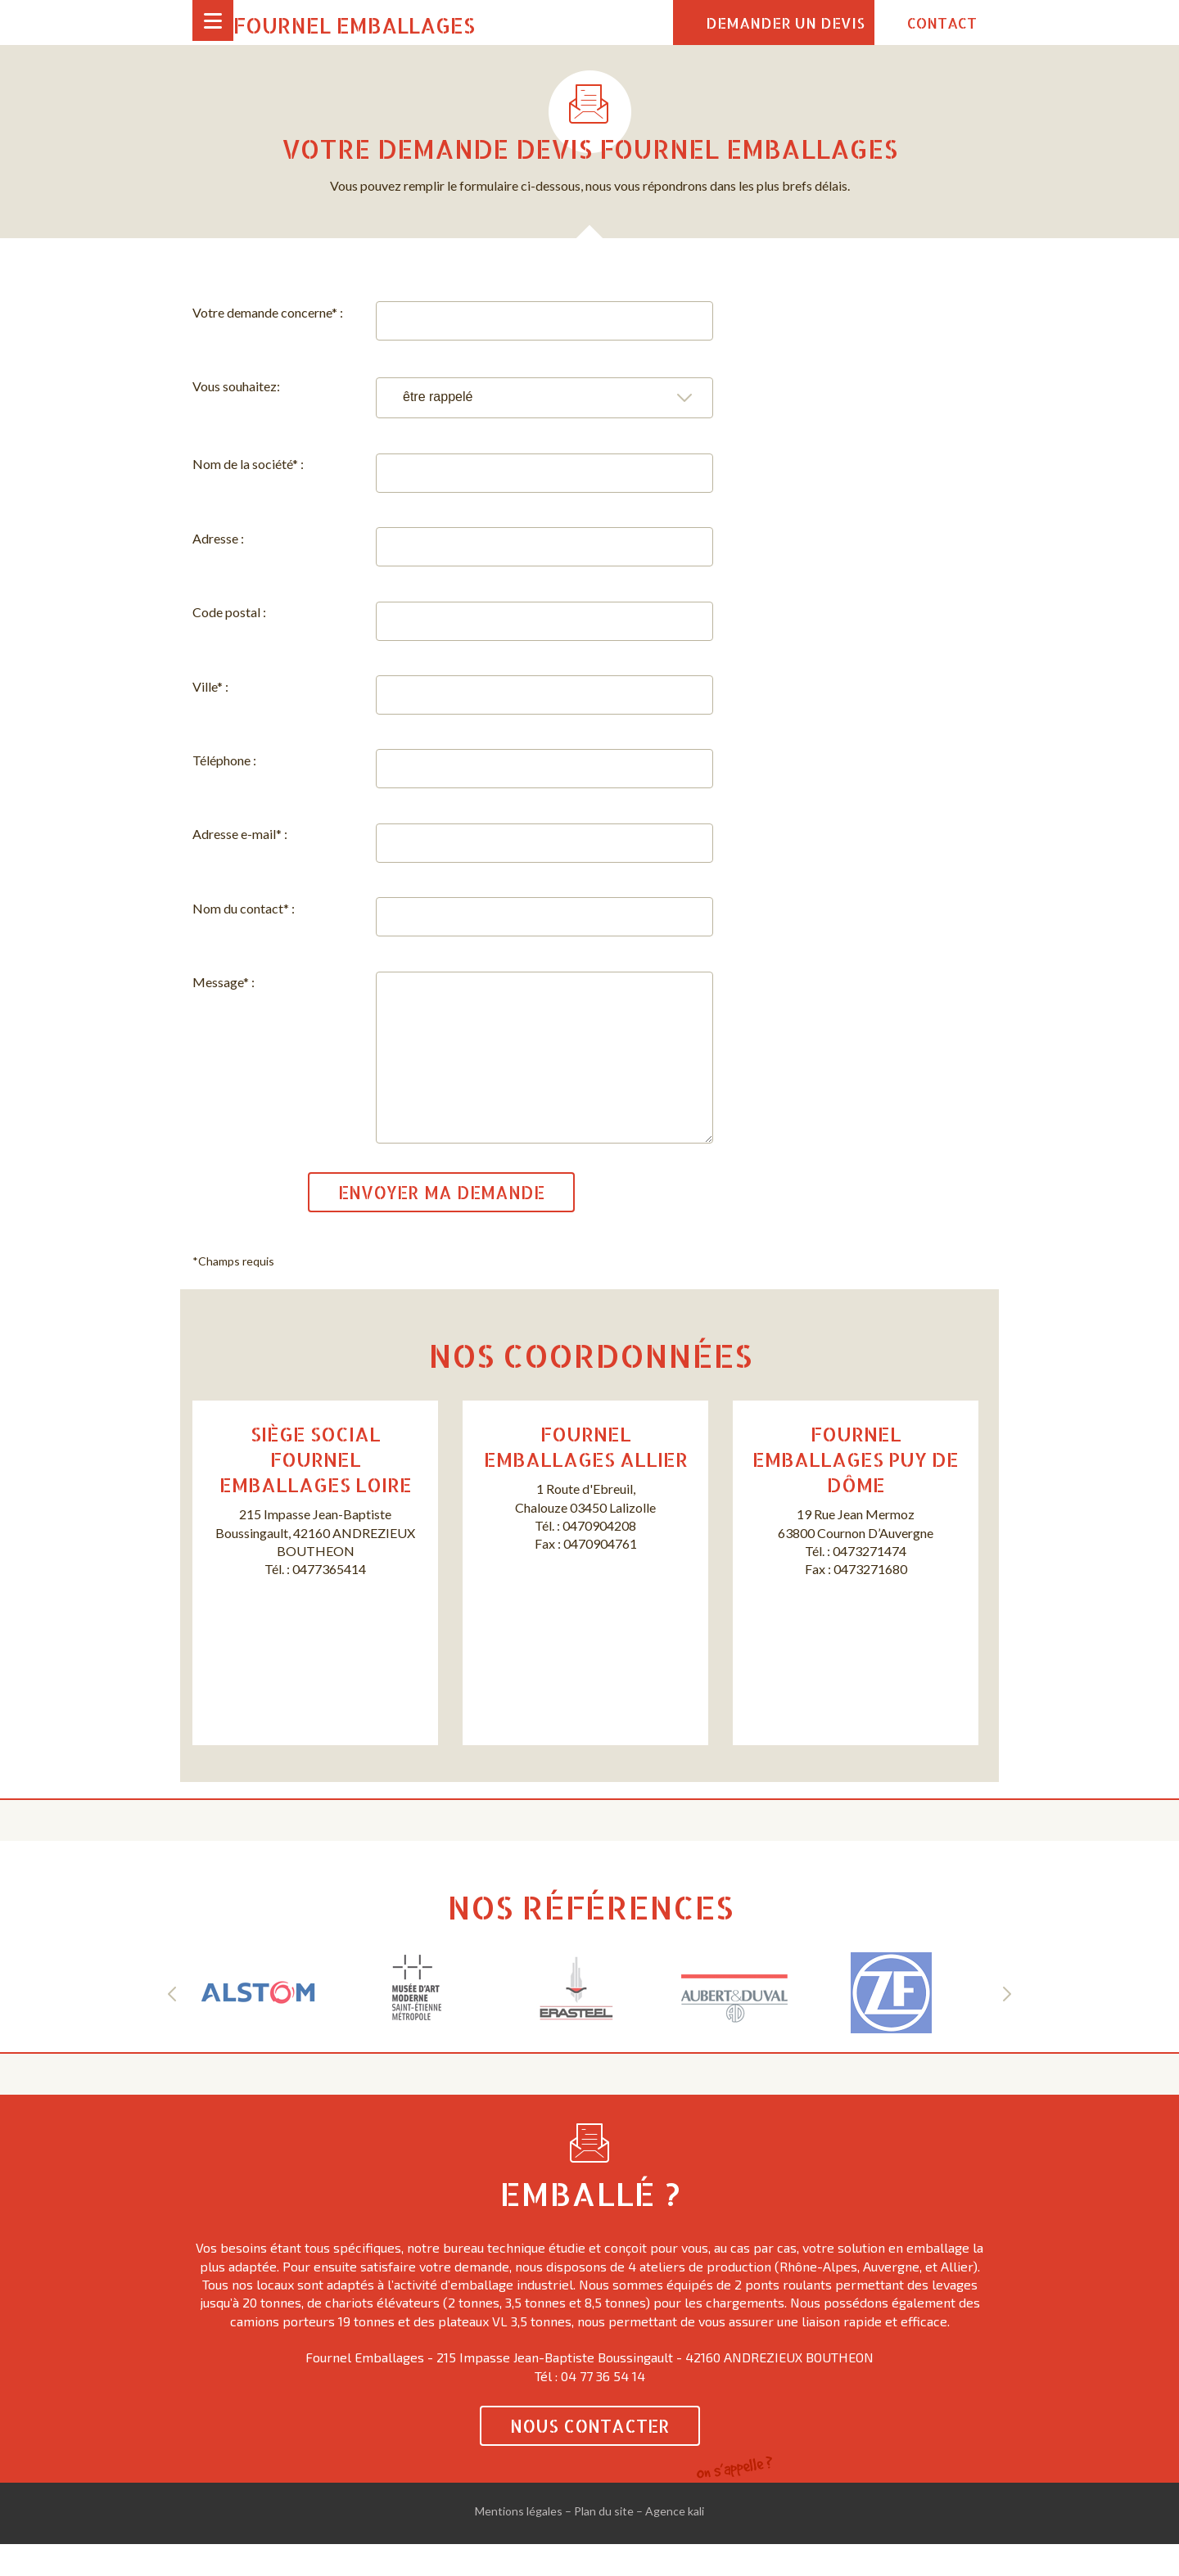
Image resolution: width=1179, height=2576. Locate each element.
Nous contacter (590, 2458)
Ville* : (210, 686)
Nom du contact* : (243, 908)
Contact (942, 22)
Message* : (223, 982)
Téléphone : (224, 760)
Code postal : (229, 612)
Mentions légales (518, 2544)
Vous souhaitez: (236, 386)
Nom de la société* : (248, 463)
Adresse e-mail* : (239, 833)
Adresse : (218, 538)
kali (696, 2544)
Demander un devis (785, 22)
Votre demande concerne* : (267, 312)
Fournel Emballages (354, 24)
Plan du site (604, 2544)
